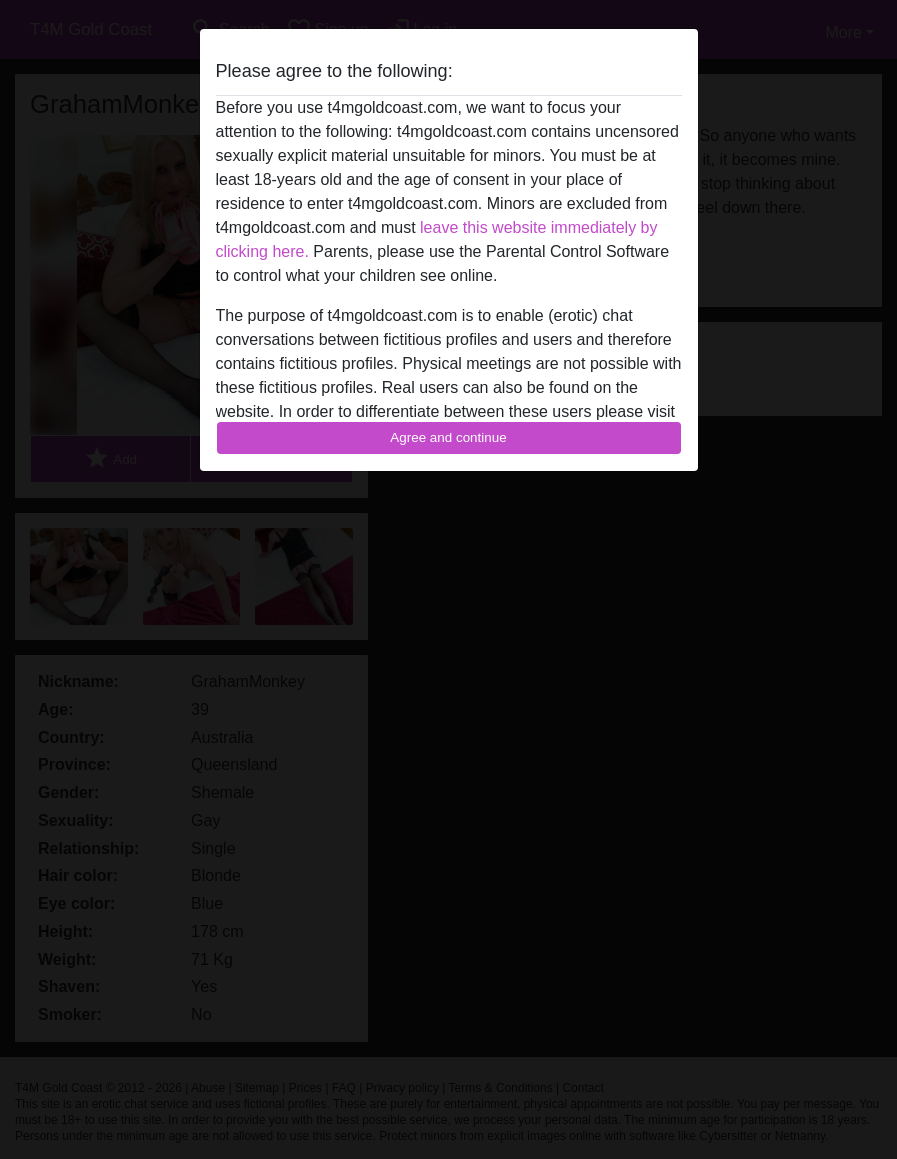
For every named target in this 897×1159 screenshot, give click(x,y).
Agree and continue (448, 437)
